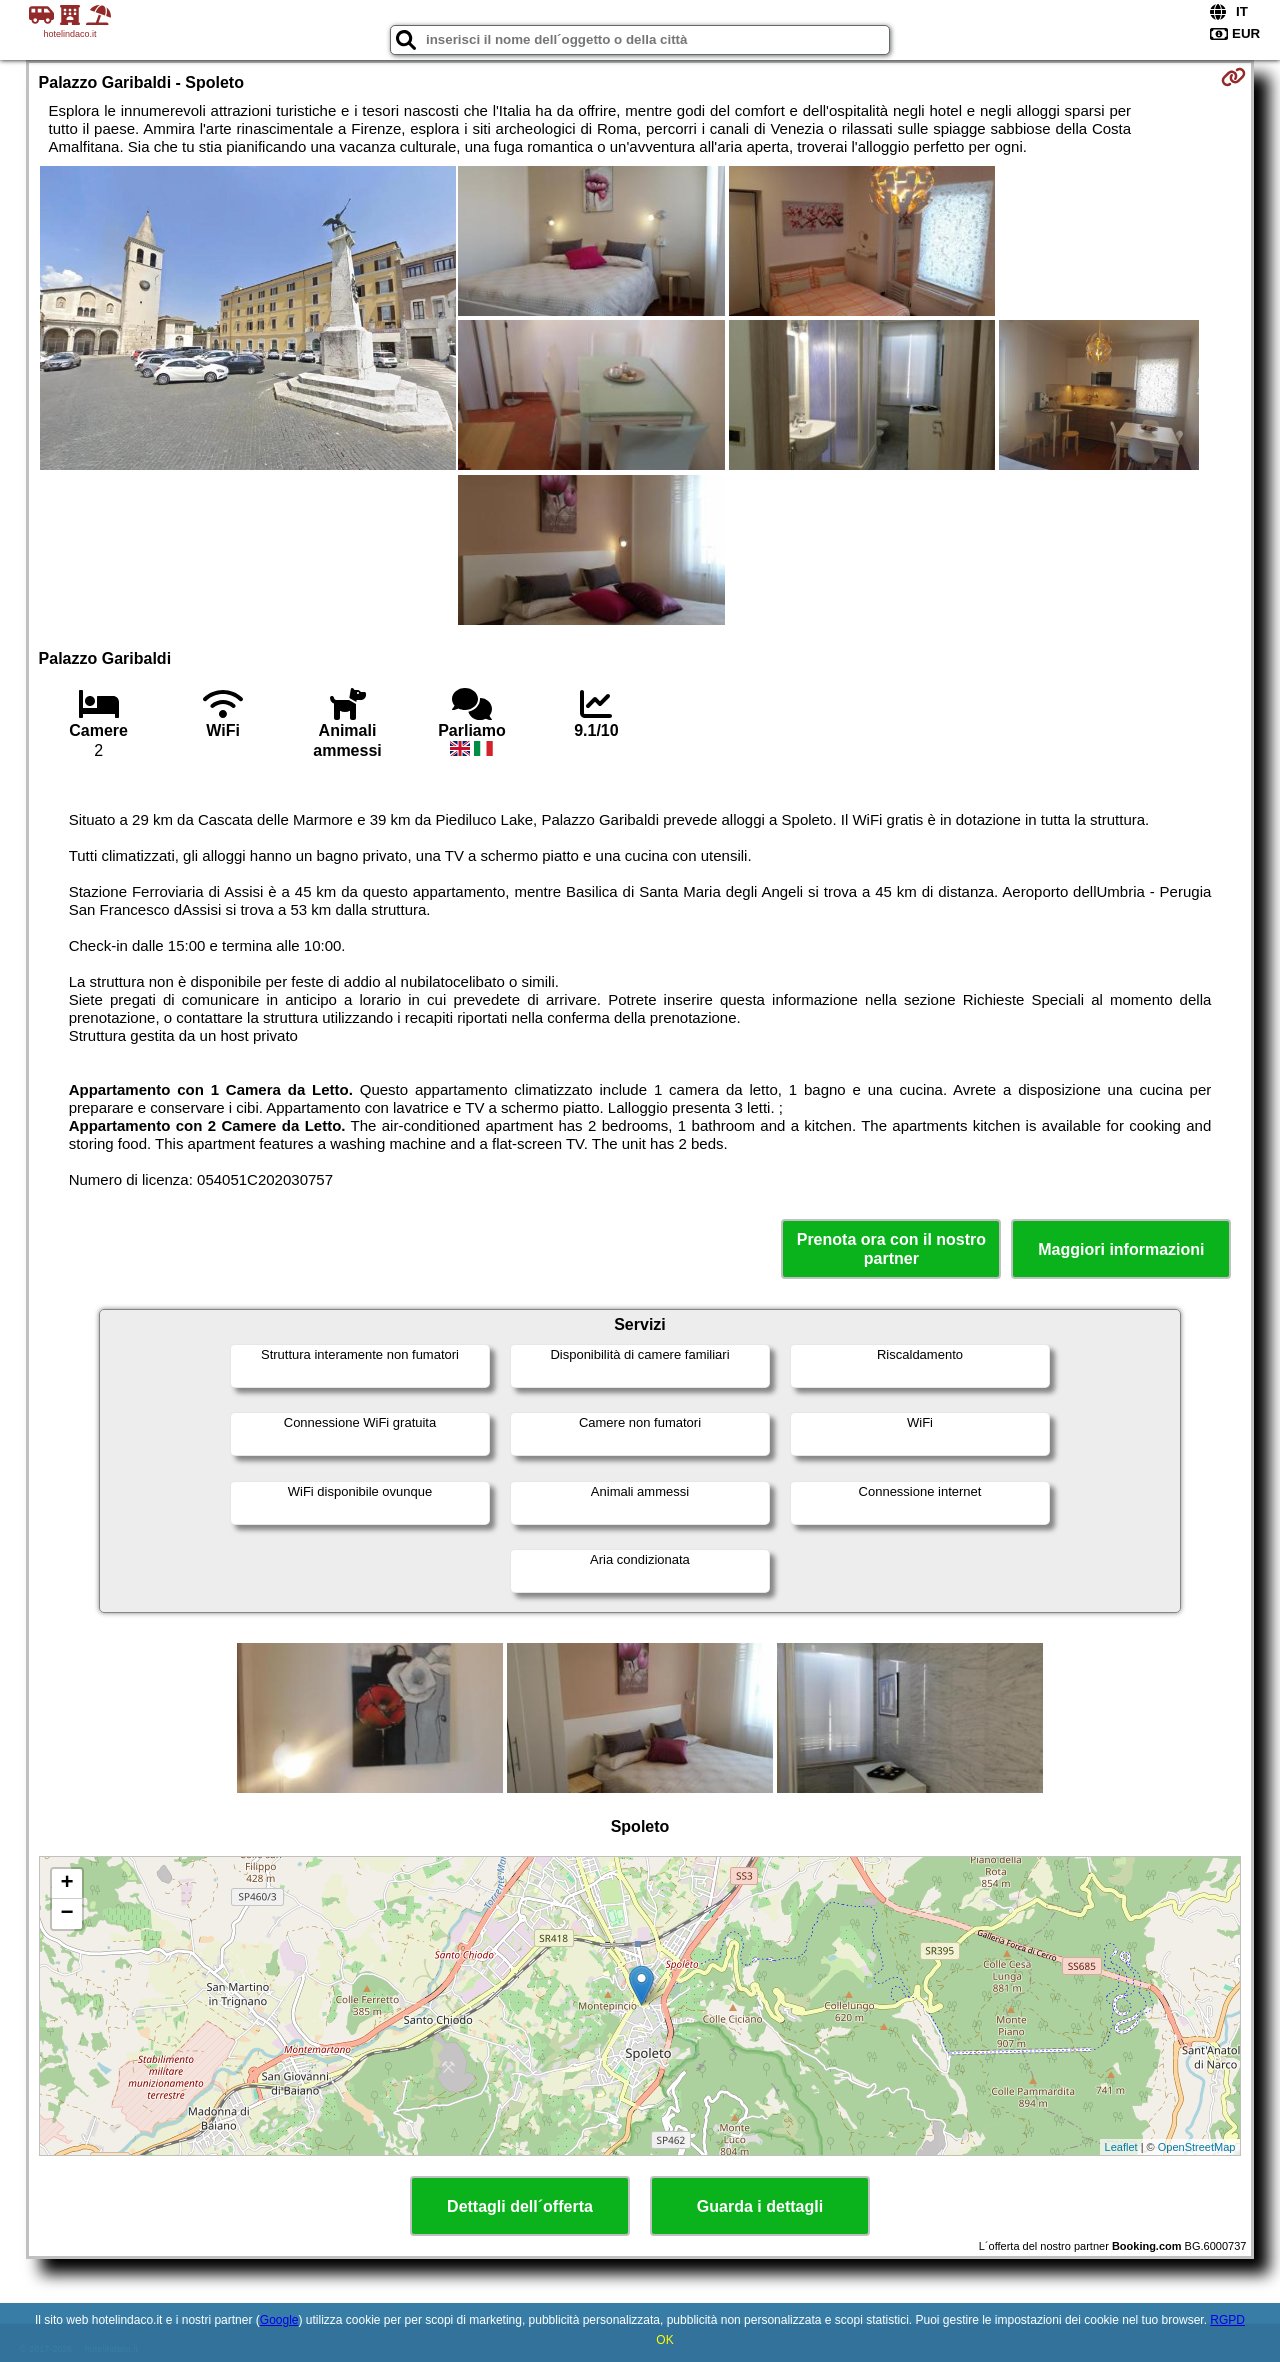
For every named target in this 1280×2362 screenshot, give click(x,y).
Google (279, 2320)
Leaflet (1121, 2147)
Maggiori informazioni (1121, 1249)
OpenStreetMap (1197, 2147)
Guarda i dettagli (760, 2206)
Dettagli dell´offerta (520, 2206)
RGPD (1227, 2320)
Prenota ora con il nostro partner (891, 1249)
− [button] (66, 1914)
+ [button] (66, 1884)
